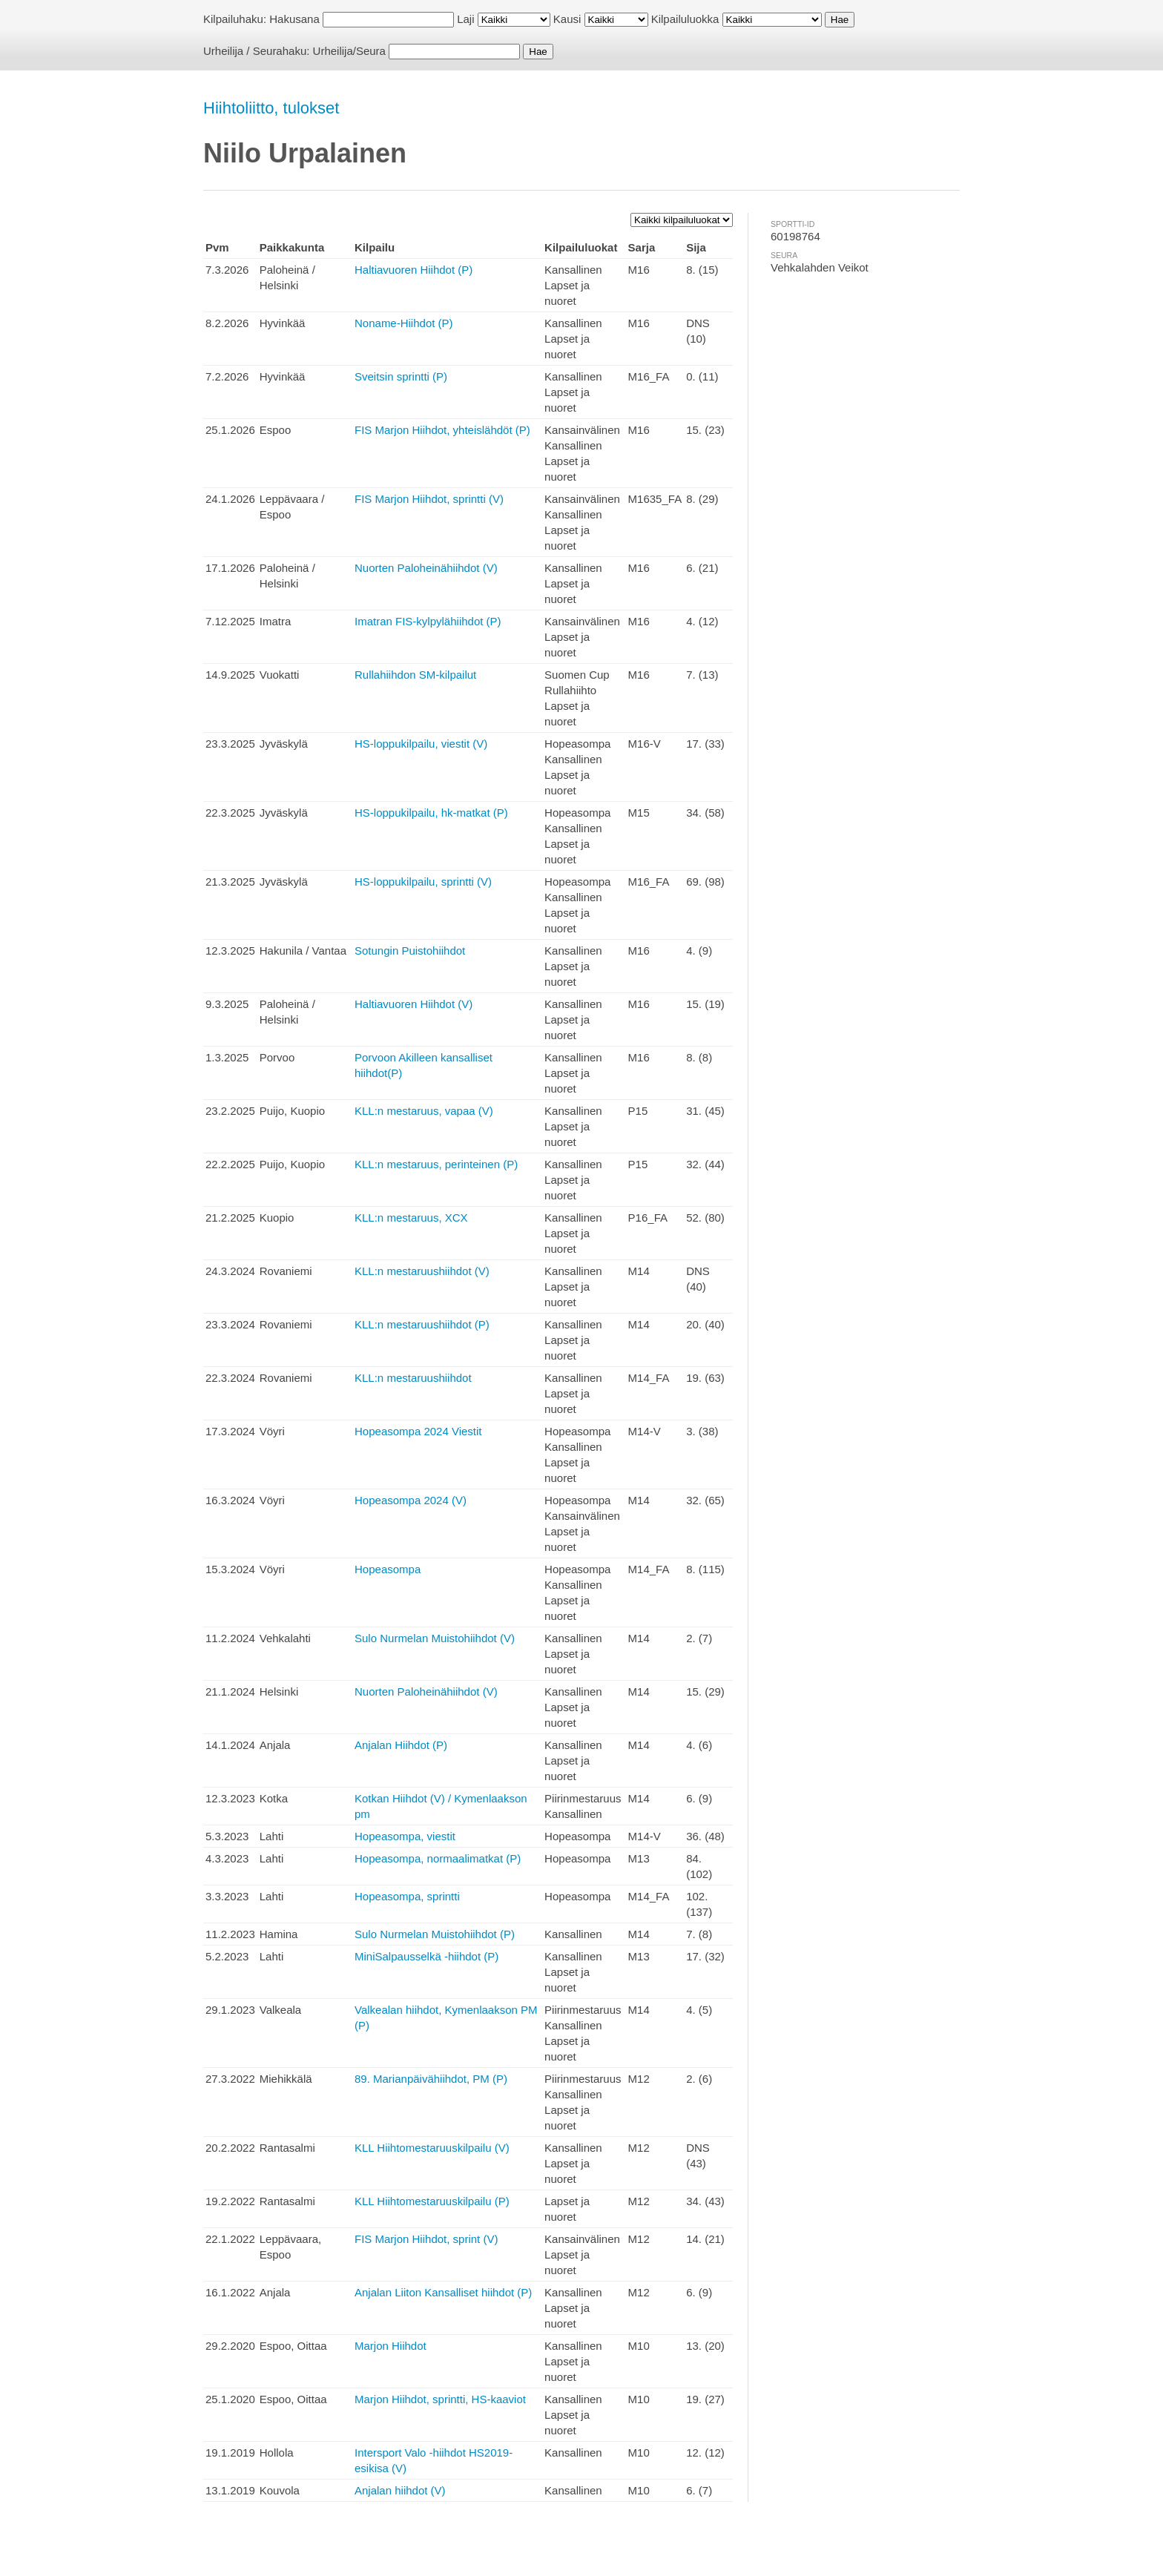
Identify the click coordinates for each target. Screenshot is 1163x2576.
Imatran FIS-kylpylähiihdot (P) (428, 621)
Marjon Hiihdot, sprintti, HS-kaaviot (440, 2399)
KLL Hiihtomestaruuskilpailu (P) (432, 2201)
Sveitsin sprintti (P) (401, 376)
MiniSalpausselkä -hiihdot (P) (426, 1956)
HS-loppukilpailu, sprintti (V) (423, 881)
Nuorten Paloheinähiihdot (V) (426, 567)
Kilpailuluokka (685, 19)
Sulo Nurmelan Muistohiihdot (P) (435, 1934)
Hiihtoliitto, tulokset (271, 108)
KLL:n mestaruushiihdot (413, 1377)
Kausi (567, 19)
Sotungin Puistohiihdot (410, 950)
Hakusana (294, 19)
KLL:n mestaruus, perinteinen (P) (436, 1164)
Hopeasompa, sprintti (407, 1896)
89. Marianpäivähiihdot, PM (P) (431, 2078)
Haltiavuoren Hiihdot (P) (413, 269)
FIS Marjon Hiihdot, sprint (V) (426, 2239)
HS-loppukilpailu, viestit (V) (421, 743)
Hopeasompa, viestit (405, 1836)
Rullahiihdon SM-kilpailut (415, 674)
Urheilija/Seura (349, 51)
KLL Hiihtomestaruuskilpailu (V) (432, 2147)
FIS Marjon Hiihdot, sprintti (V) (429, 499)
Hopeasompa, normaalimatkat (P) (438, 1858)
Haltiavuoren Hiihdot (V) (413, 1004)
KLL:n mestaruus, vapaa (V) (424, 1110)
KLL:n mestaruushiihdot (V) (422, 1271)
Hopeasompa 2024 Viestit (418, 1431)
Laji (465, 19)
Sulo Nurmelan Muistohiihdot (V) (435, 1638)
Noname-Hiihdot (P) (404, 323)
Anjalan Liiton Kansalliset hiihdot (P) (443, 2292)
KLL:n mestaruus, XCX (411, 1217)
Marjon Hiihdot (390, 2345)
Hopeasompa (388, 1569)
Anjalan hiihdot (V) (400, 2490)
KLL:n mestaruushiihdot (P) (422, 1324)
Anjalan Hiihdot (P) (401, 1745)
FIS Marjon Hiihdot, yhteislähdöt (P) (442, 430)
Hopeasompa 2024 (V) (411, 1500)
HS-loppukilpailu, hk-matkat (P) (431, 812)
